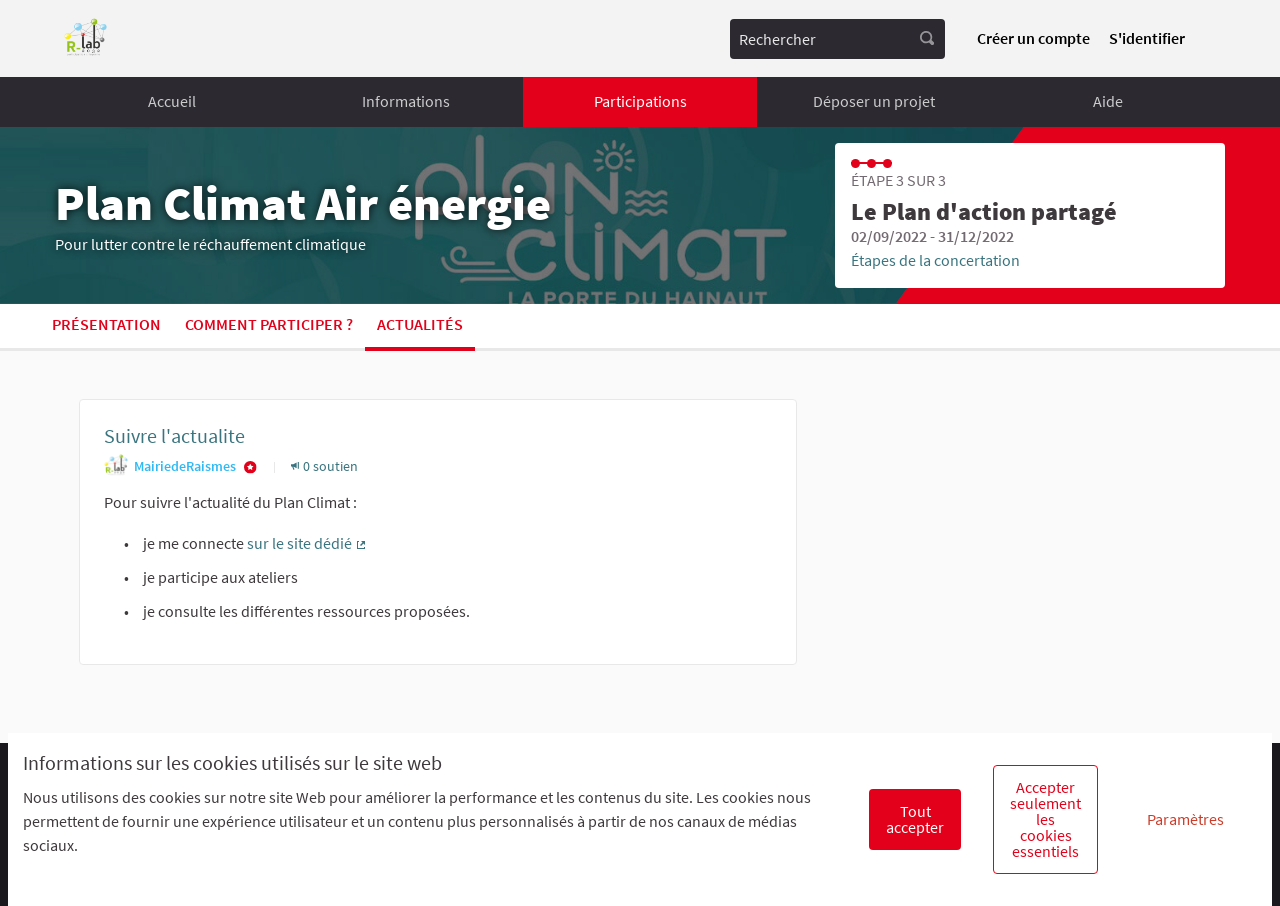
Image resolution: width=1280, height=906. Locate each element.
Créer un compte (1033, 38)
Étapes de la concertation (935, 260)
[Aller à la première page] (86, 38)
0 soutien (324, 466)
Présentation (106, 324)
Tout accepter (915, 819)
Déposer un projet (874, 101)
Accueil (172, 101)
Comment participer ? (269, 324)
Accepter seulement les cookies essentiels (1045, 819)
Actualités (420, 324)
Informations (406, 101)
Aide (1108, 101)
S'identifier (1147, 38)
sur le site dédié (307, 543)
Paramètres (1185, 819)
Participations (640, 101)
